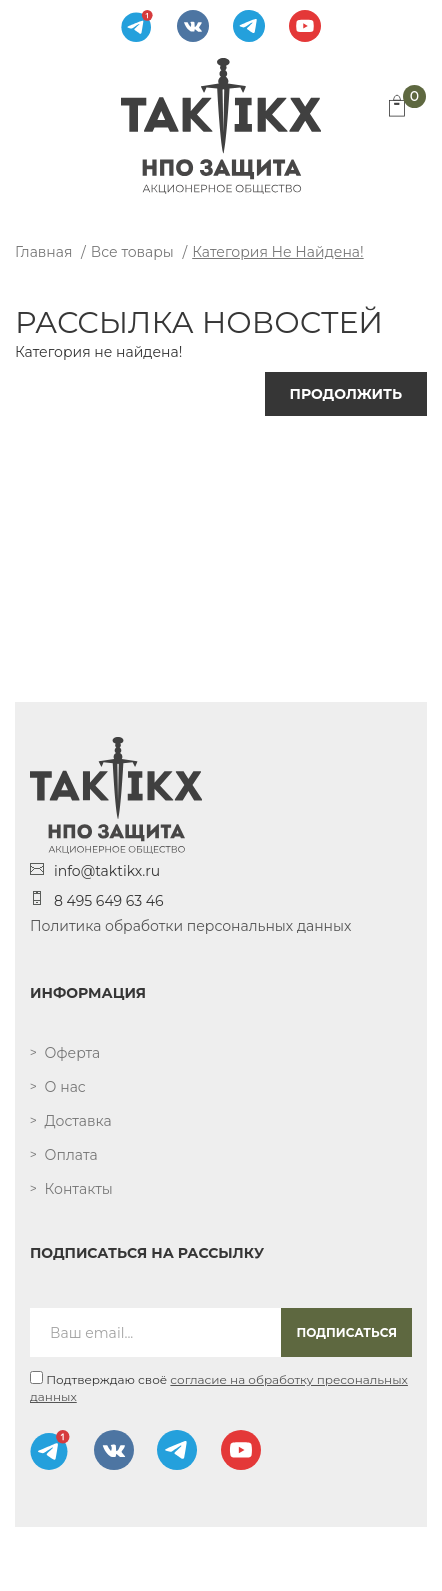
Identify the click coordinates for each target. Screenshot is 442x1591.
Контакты (79, 1189)
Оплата (71, 1155)
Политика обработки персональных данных (190, 926)
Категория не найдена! (277, 252)
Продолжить (346, 394)
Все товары (132, 252)
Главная (43, 252)
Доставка (78, 1121)
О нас (65, 1087)
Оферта (73, 1053)
